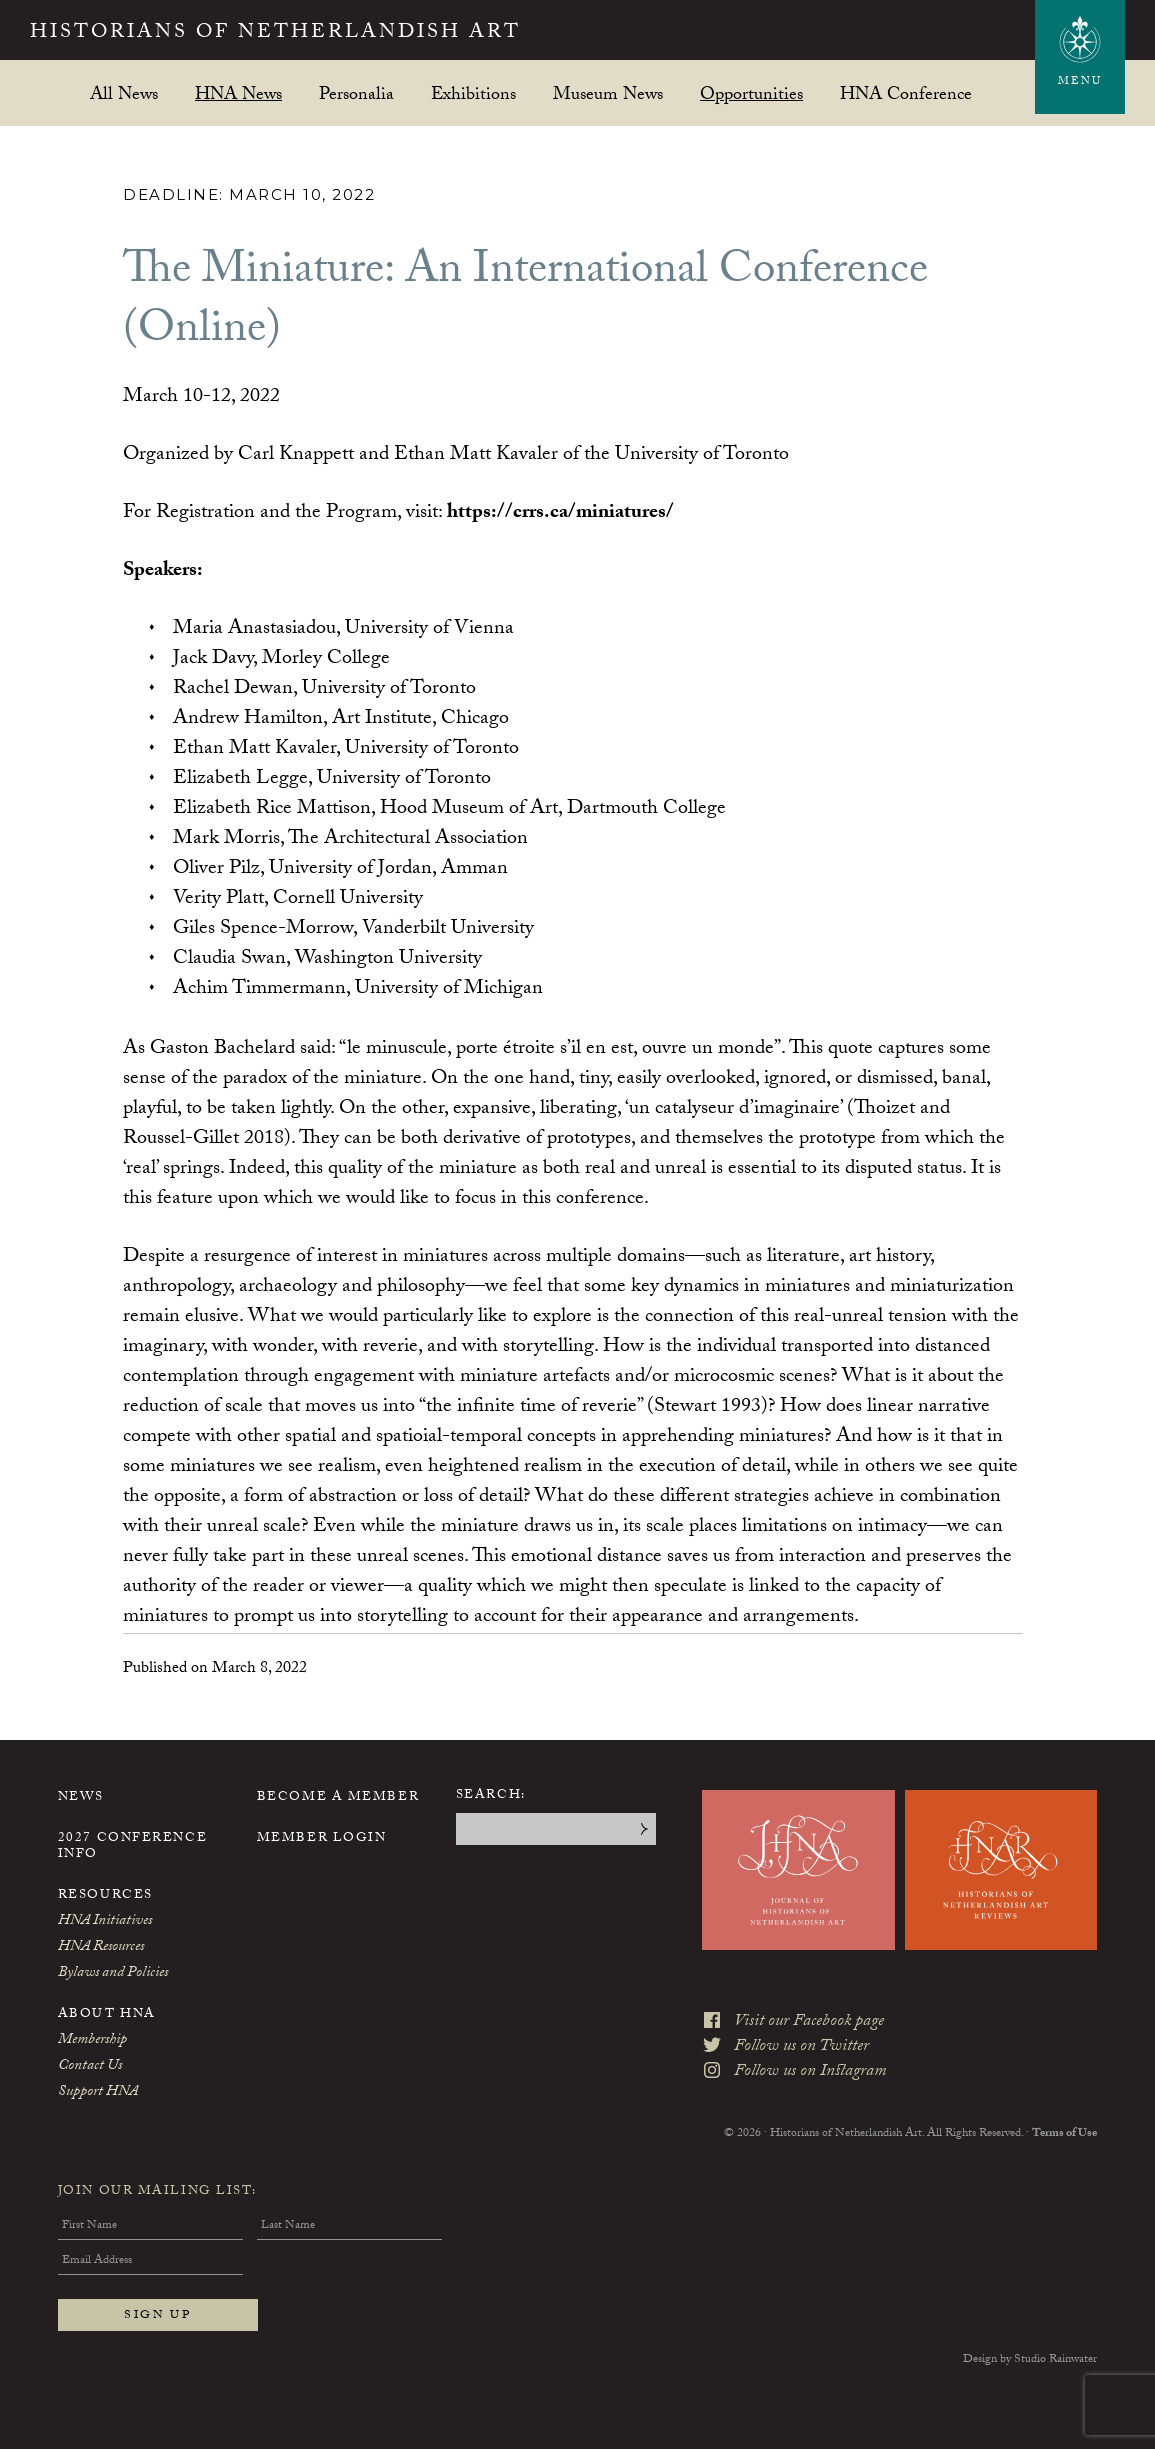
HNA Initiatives (105, 1922)
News (81, 1798)
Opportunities (751, 93)
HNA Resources (101, 1948)
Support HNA (98, 2093)
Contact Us (90, 2067)
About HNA (107, 2015)
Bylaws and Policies (113, 1974)
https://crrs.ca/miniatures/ (560, 514)
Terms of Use (1064, 2134)
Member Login (322, 1839)
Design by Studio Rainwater (1030, 2360)
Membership (92, 2041)
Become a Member (338, 1798)
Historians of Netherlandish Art (275, 34)
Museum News (608, 93)
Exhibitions (473, 93)
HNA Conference (906, 93)
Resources (105, 1896)
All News (124, 93)
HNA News (238, 93)
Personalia (356, 93)
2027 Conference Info (132, 1847)
